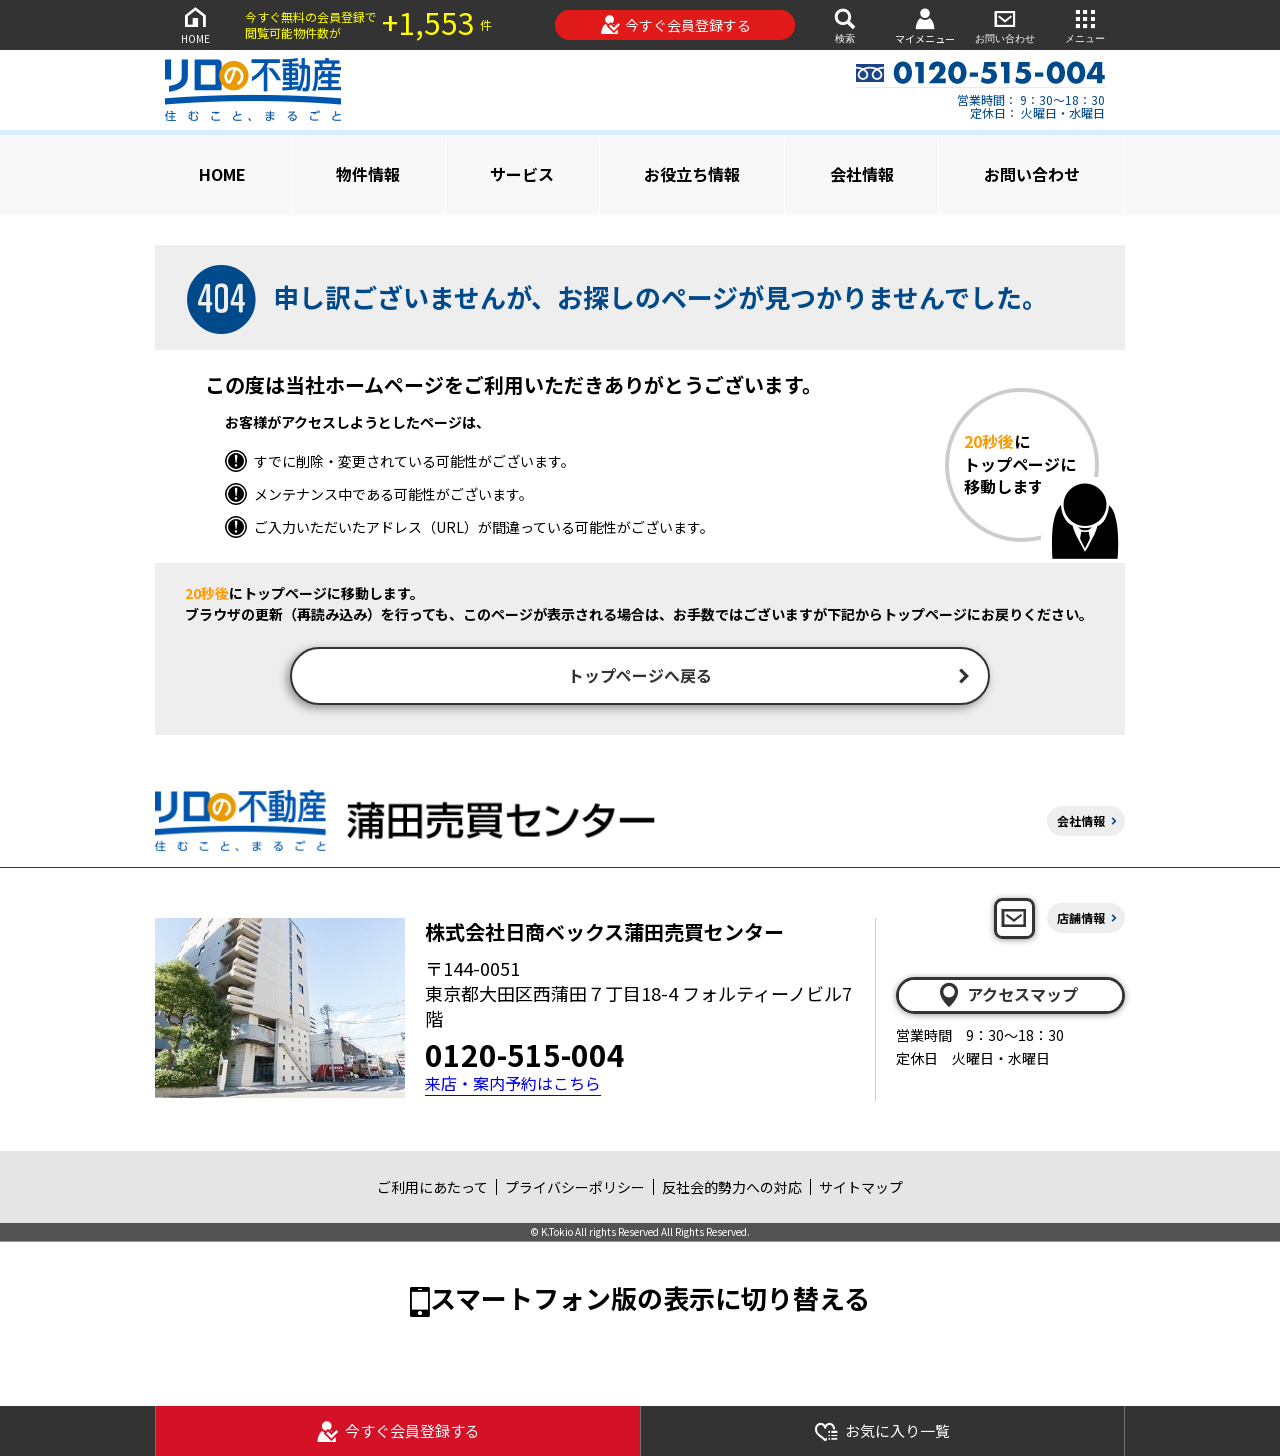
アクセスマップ (1007, 997)
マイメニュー (925, 25)
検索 (845, 24)
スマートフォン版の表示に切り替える (650, 1299)
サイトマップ (861, 1189)
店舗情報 (1081, 919)
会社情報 (862, 174)
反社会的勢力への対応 (732, 1189)
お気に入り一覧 (882, 1431)
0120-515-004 (525, 1057)
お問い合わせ (1005, 24)
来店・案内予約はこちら (513, 1086)
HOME (195, 24)
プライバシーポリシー (575, 1189)
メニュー (1085, 24)
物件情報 (368, 174)
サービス (522, 174)
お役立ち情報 (692, 174)
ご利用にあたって (432, 1189)
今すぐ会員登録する (675, 25)
